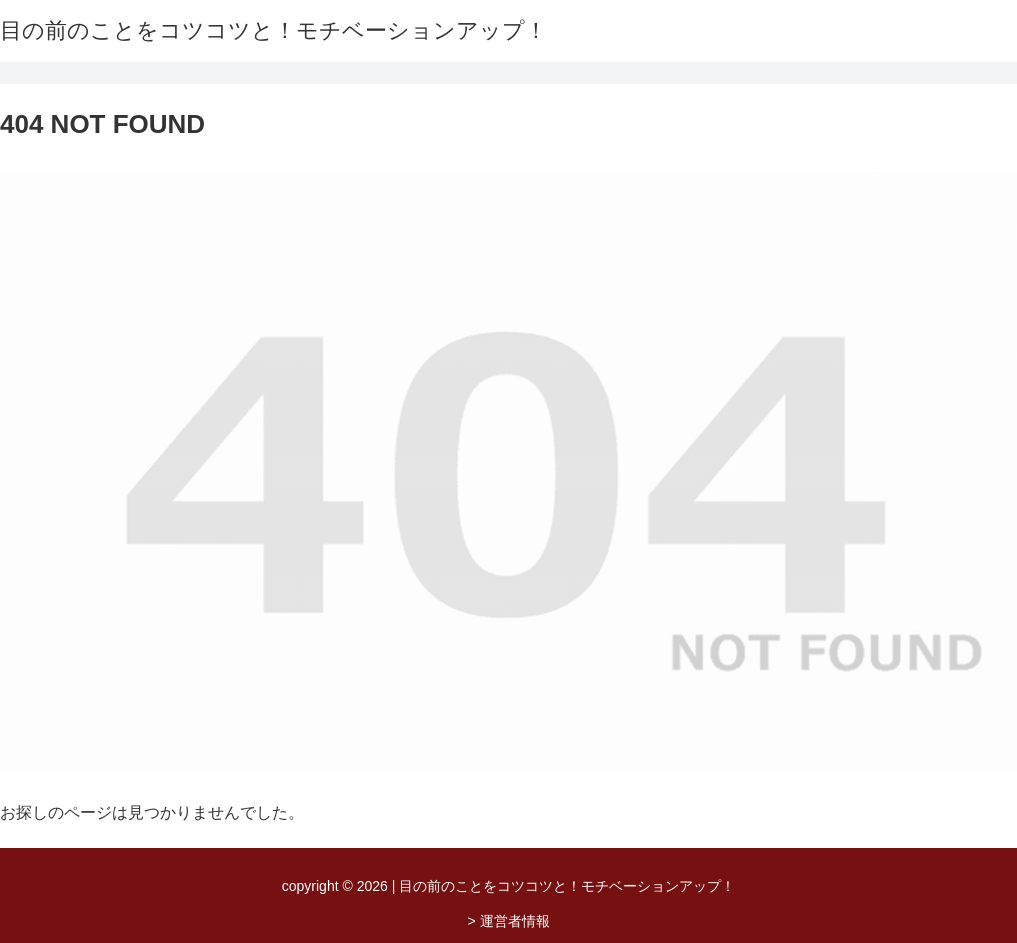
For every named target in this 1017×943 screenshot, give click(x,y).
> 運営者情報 (508, 921)
